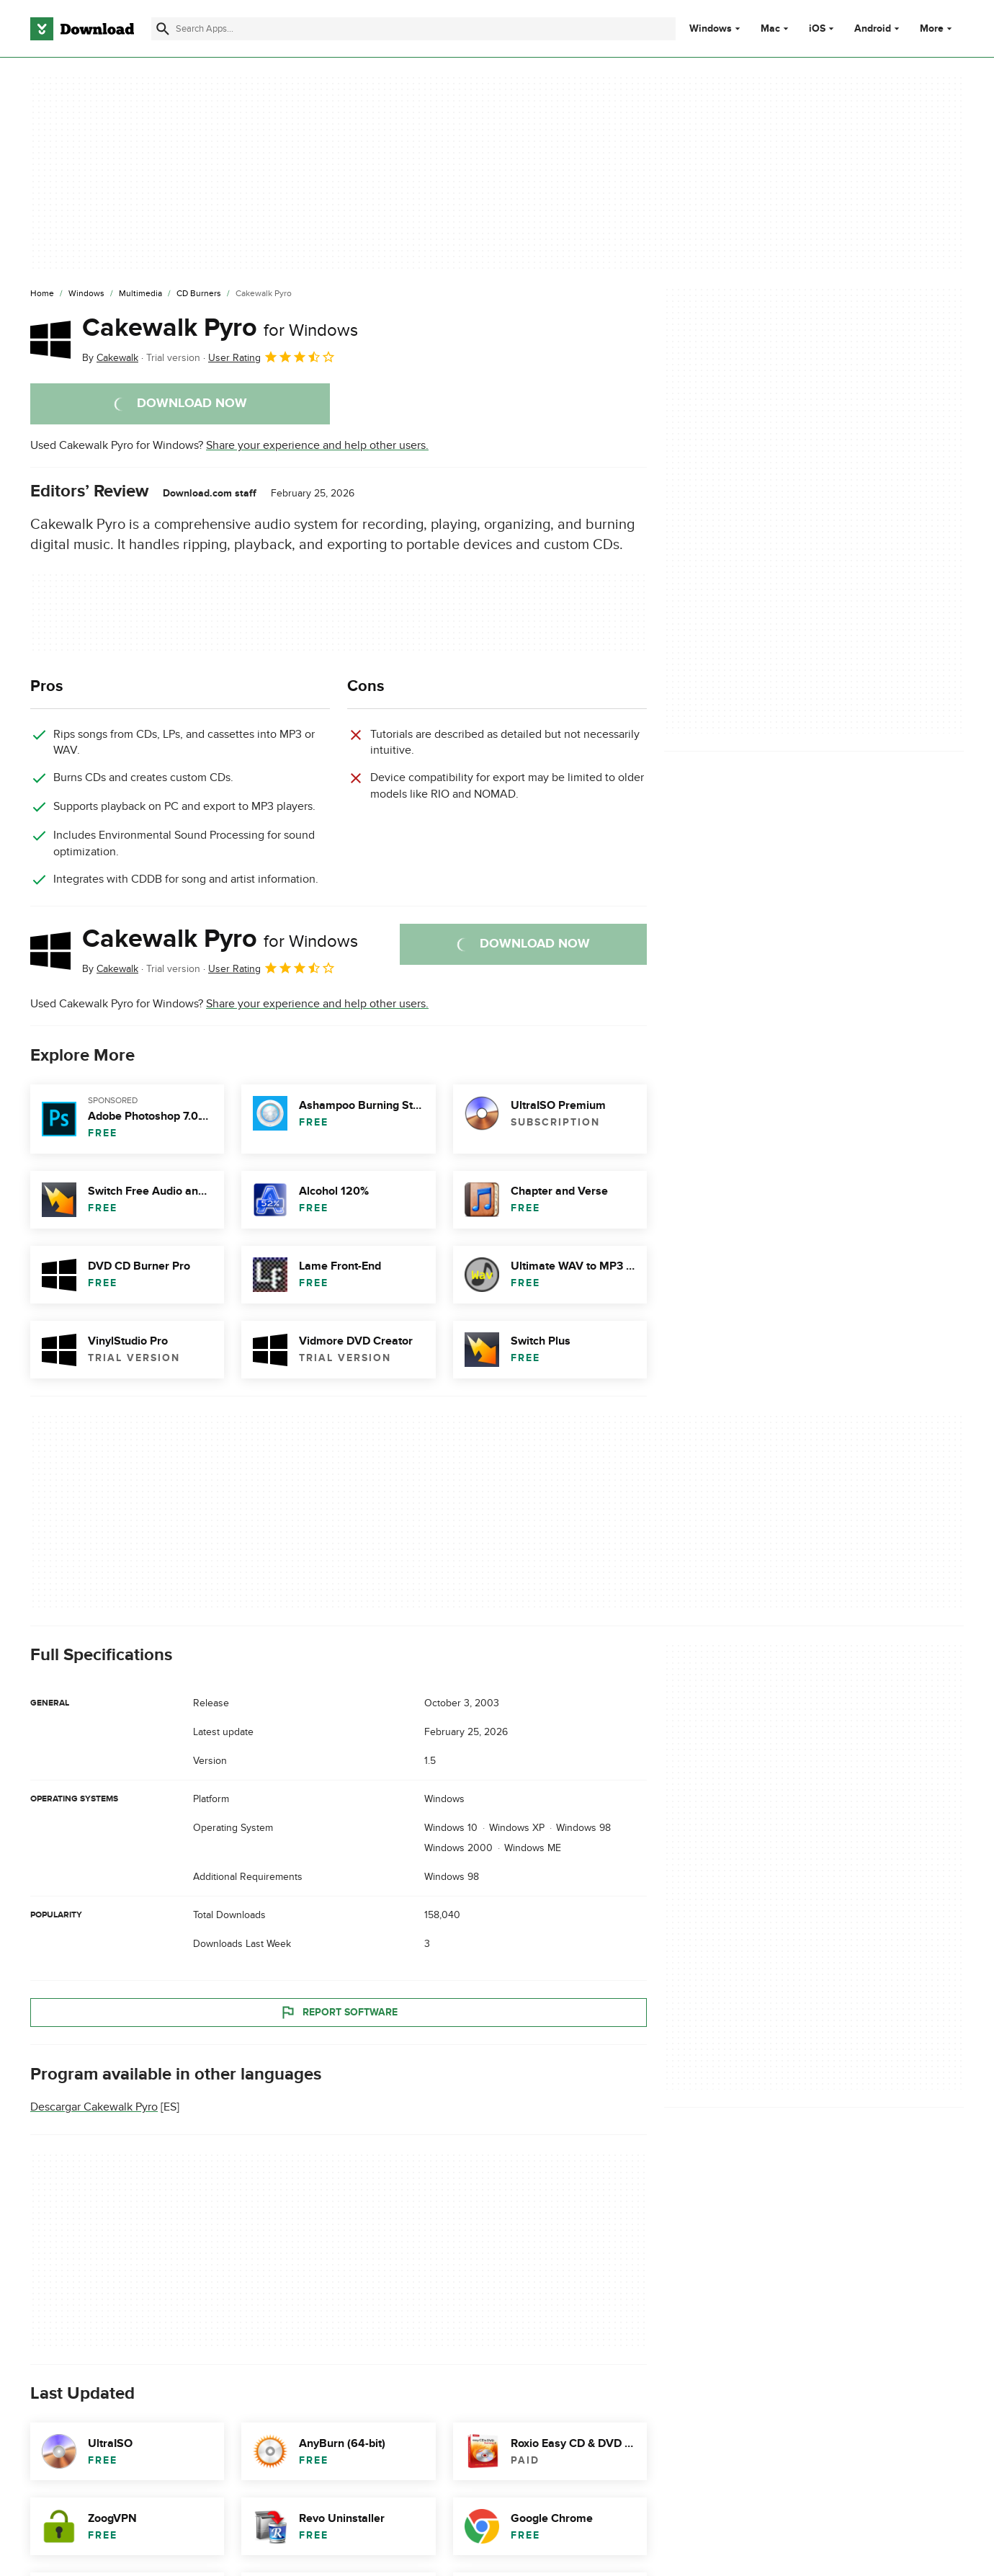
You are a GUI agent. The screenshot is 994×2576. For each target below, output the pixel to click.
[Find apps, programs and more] (413, 28)
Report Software (338, 2011)
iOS (817, 29)
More (937, 28)
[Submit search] (162, 28)
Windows (710, 29)
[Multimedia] (140, 294)
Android (872, 29)
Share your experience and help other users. (317, 445)
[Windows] (86, 294)
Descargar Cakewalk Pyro (94, 2107)
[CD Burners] (198, 294)
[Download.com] (82, 28)
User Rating (272, 356)
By (110, 358)
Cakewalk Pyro (220, 328)
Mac (770, 29)
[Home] (42, 294)
